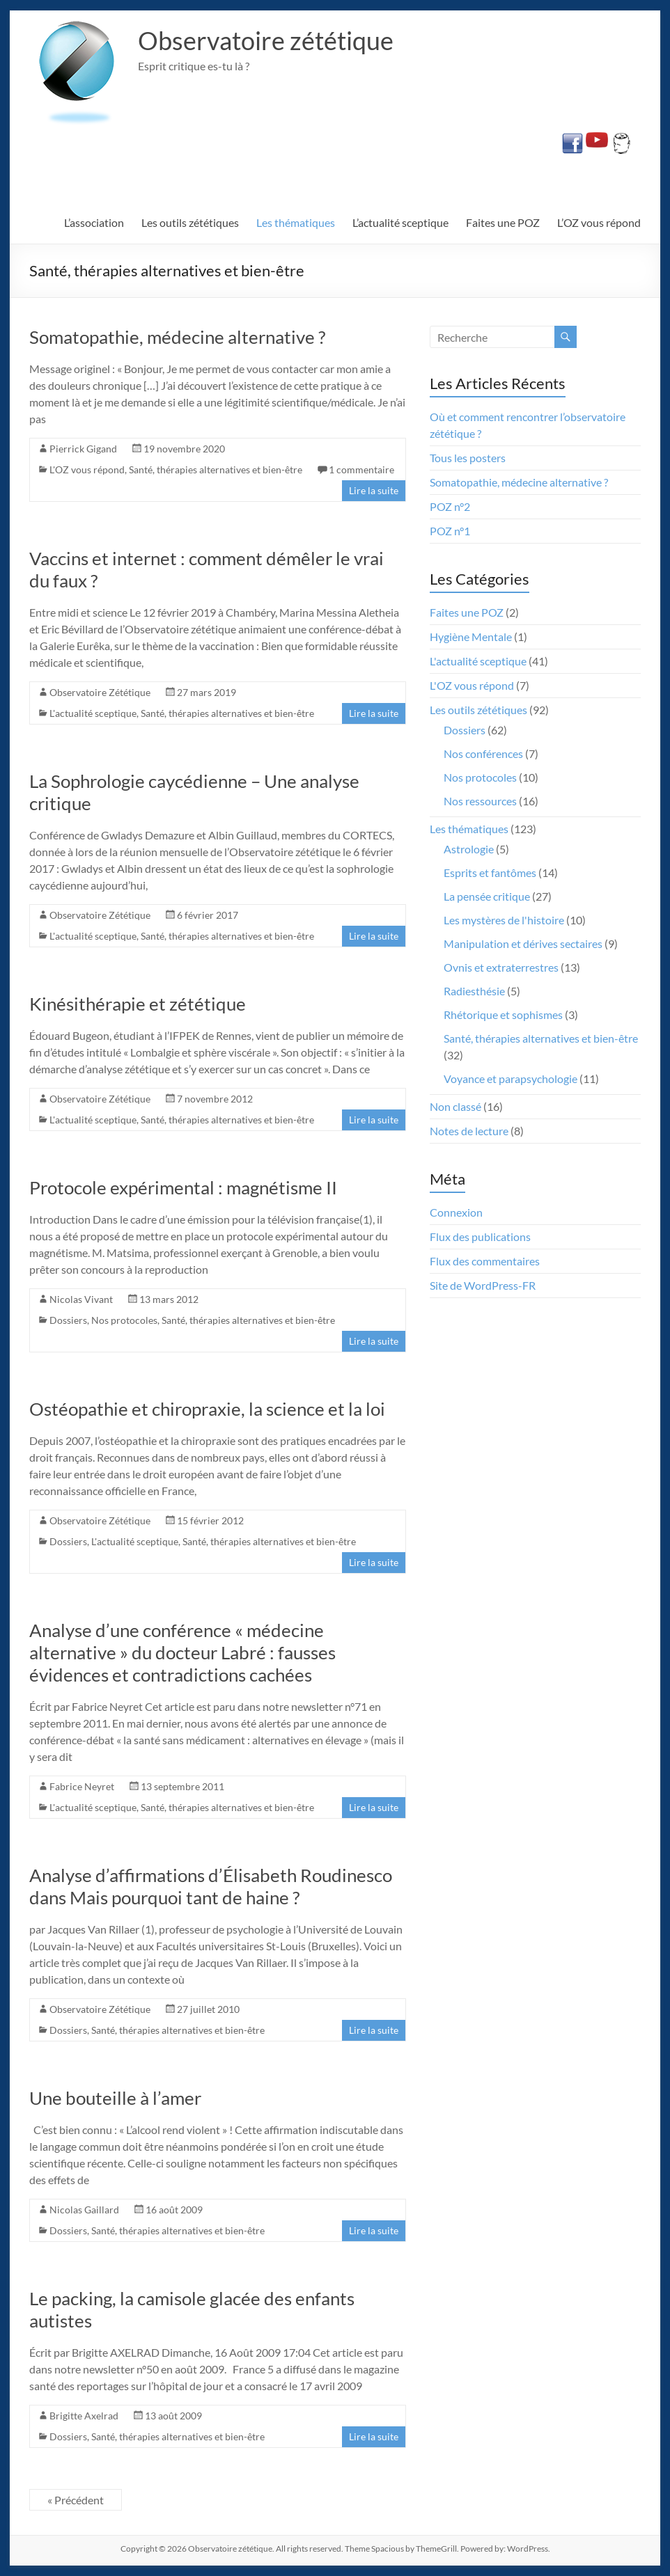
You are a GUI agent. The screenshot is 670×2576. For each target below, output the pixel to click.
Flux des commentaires (485, 1260)
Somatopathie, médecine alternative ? (177, 337)
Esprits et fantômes (490, 872)
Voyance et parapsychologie (510, 1078)
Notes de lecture (469, 1130)
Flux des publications (480, 1236)
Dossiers (68, 1320)
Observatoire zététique (266, 40)
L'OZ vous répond (87, 469)
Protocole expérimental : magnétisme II (183, 1187)
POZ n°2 (450, 506)
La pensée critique (487, 896)
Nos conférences (483, 753)
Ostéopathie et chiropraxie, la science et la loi (207, 1409)
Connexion (456, 1212)
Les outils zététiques (190, 222)
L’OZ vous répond (599, 222)
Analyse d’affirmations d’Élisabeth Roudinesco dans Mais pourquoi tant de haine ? (210, 1886)
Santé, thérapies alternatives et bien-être (215, 469)
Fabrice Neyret (81, 1786)
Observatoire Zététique (99, 692)
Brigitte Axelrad (83, 2415)
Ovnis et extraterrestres (501, 967)
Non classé (455, 1106)
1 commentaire (361, 469)
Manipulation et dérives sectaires (523, 943)
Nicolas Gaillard (84, 2209)
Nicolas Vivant (81, 1299)
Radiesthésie (474, 990)
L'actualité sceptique (93, 713)
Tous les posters (468, 457)
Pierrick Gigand (83, 449)
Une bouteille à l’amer (115, 2098)
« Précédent (75, 2499)
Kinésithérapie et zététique (137, 1004)
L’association (94, 222)
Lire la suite (373, 490)
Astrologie (469, 848)
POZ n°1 (450, 530)
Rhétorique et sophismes (503, 1014)
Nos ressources (480, 800)
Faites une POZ (503, 222)
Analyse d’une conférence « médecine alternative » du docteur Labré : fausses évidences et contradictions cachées (182, 1652)
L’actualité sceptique (400, 222)
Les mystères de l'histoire (504, 919)
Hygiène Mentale (471, 636)
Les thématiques (295, 222)
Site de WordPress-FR (483, 1285)
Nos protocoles (124, 1320)
